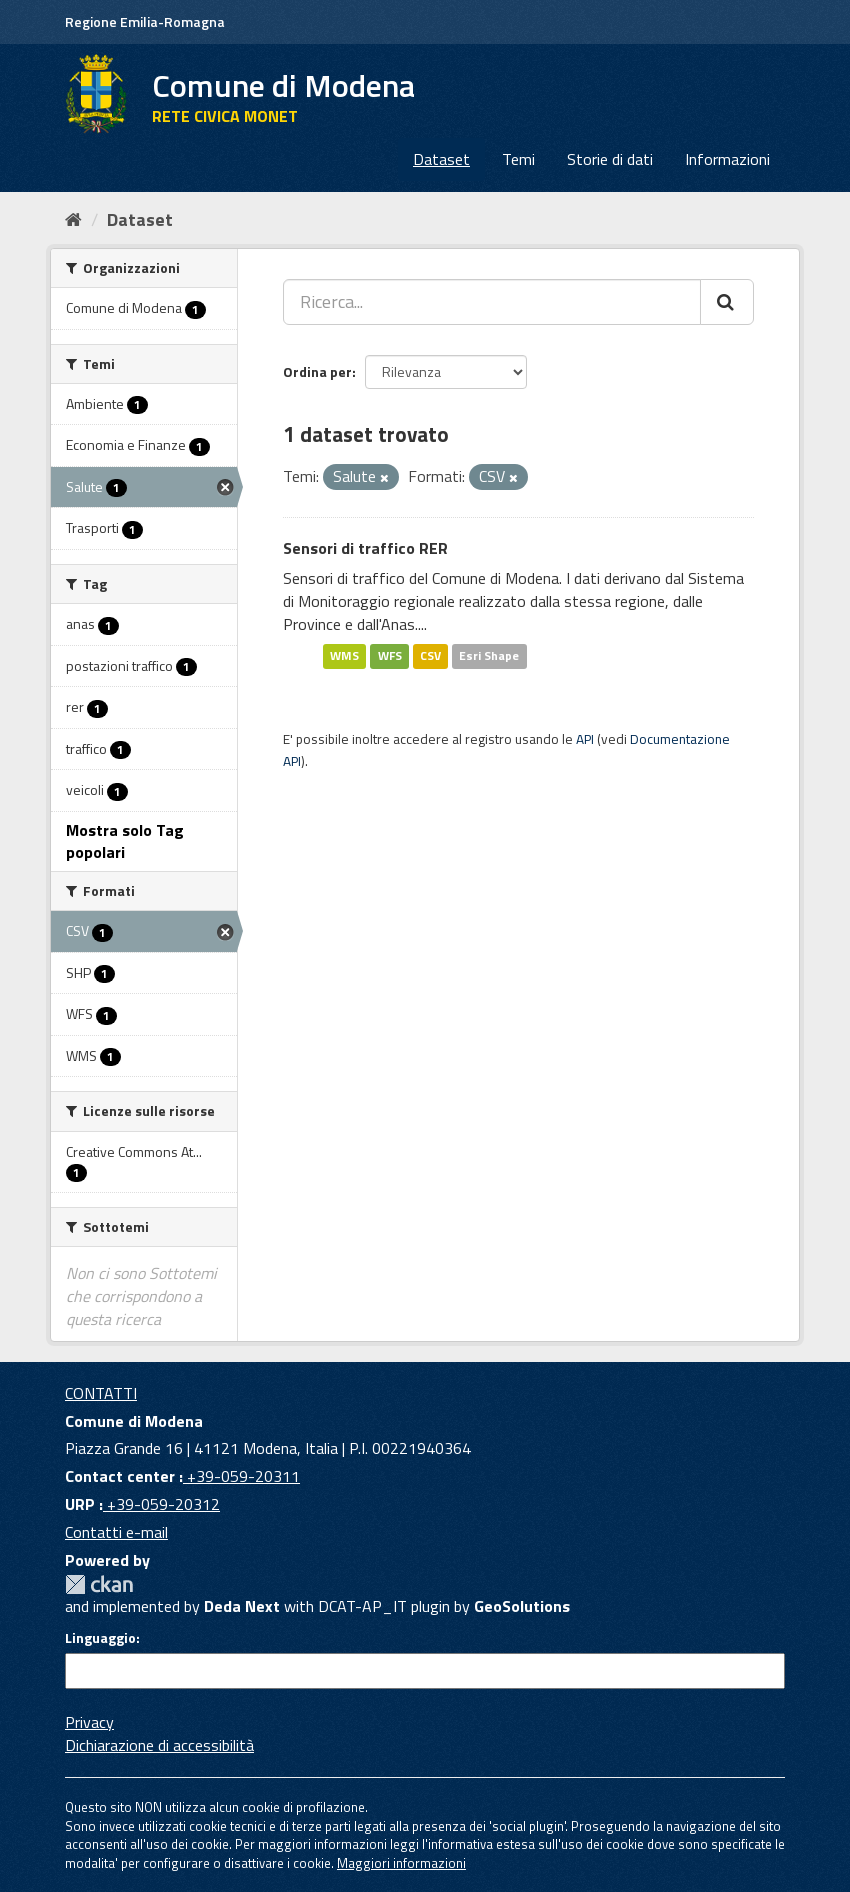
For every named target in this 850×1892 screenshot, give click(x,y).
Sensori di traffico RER (365, 548)
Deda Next (242, 1606)
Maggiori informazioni (401, 1863)
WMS (344, 656)
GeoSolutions (522, 1606)
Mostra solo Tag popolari (125, 841)
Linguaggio (100, 1638)
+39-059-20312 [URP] (161, 1504)
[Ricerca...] (492, 302)
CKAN (99, 1584)
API (585, 739)
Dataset (441, 159)
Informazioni (727, 159)
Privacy (89, 1722)
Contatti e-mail (116, 1532)
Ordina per (317, 371)
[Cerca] (727, 302)
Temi (518, 159)
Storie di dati (610, 159)
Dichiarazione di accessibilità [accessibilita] (159, 1745)
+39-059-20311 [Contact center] (241, 1476)
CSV (430, 656)
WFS (390, 656)
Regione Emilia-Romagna (145, 21)
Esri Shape (489, 656)
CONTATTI (101, 1393)
